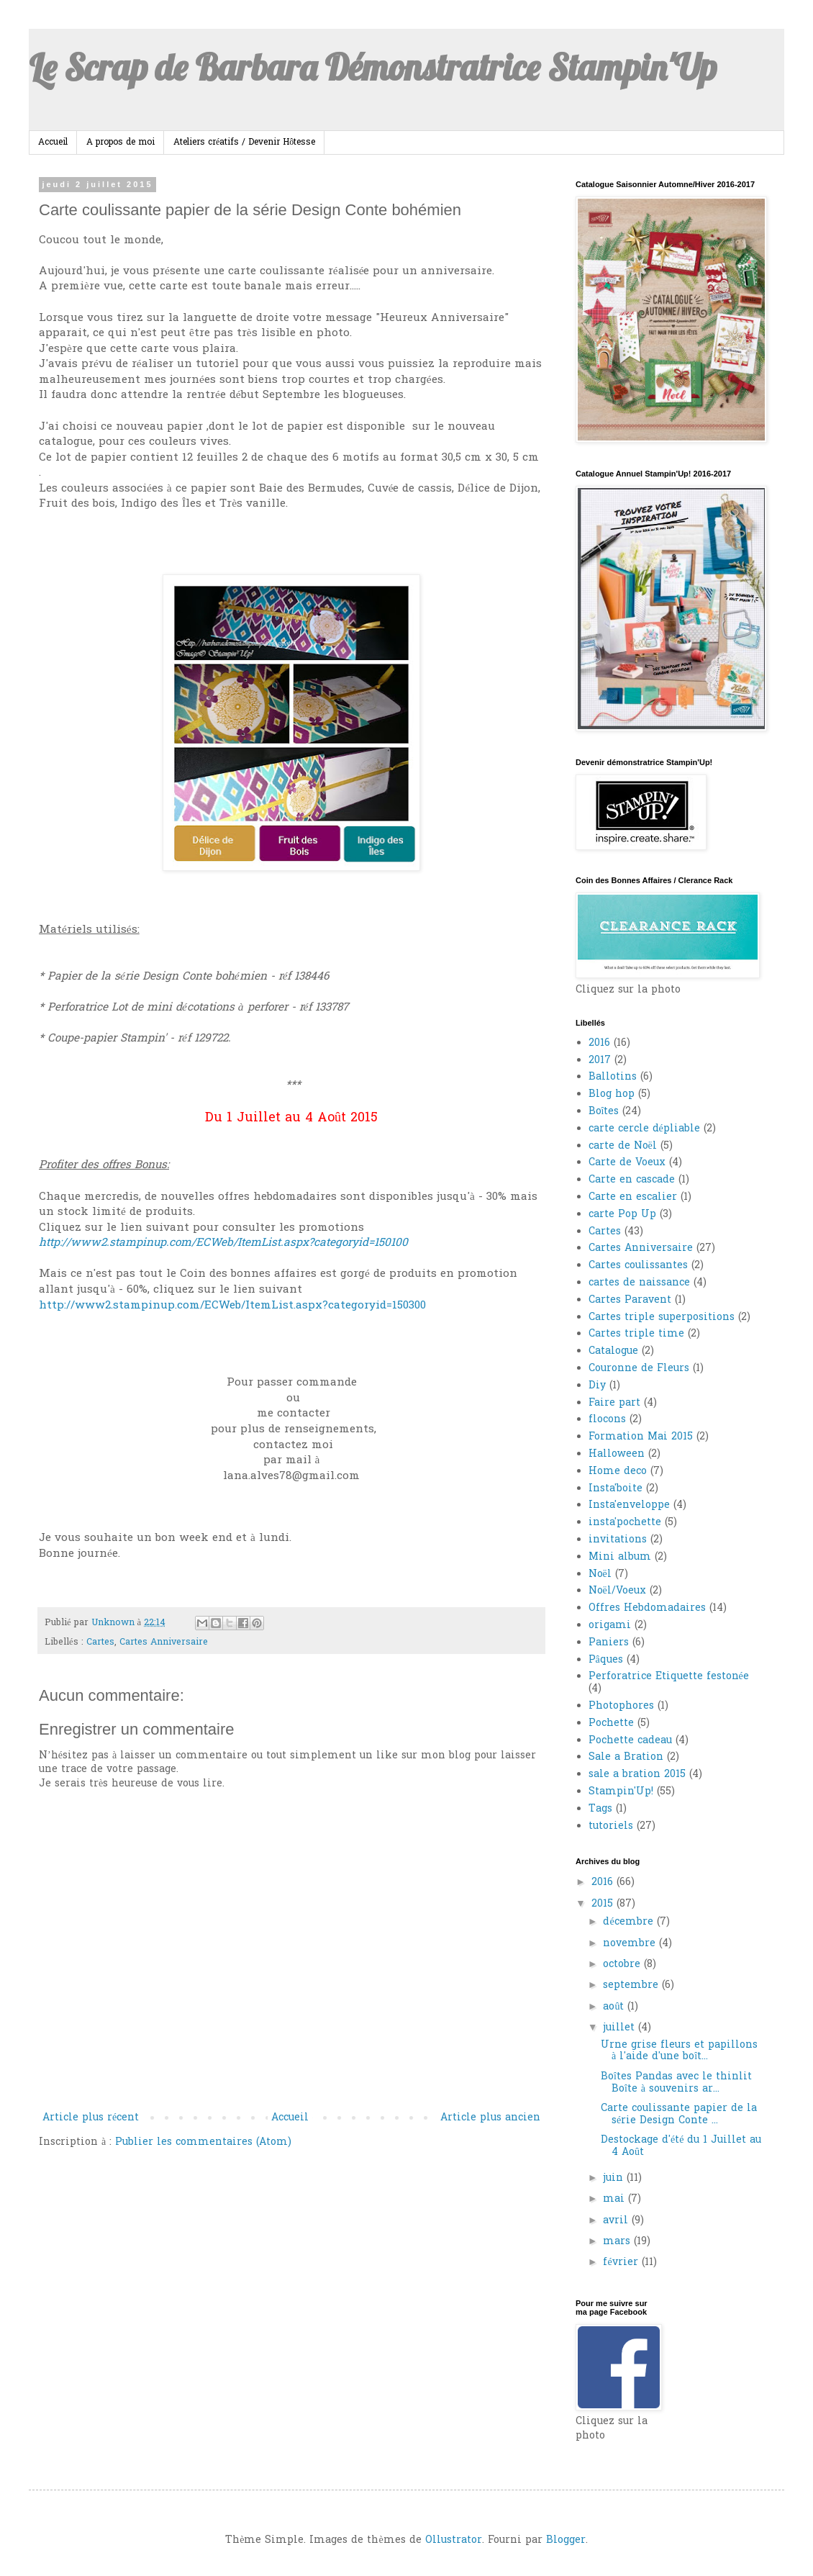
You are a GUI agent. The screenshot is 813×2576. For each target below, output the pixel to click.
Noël (600, 1574)
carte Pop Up (622, 1214)
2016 (599, 1043)
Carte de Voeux (627, 1162)
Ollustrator (453, 2540)
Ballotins (613, 1077)
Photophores (621, 1706)
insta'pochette (625, 1522)
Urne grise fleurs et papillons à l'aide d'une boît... (679, 2051)
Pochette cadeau (630, 1740)
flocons (607, 1419)
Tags (600, 1809)
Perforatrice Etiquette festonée (669, 1676)
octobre (623, 1964)
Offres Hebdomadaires (647, 1608)
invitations (618, 1539)
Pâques (606, 1660)
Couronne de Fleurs (639, 1368)
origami (610, 1625)
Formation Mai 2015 (641, 1437)
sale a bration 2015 (637, 1774)
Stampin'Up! (621, 1791)
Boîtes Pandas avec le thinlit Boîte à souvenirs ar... (676, 2083)
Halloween (617, 1454)
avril (617, 2220)
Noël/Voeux (617, 1591)
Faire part (614, 1403)
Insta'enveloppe (629, 1505)
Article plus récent (90, 2117)
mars (618, 2241)
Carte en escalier (633, 1197)
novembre (631, 1943)
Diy (597, 1385)
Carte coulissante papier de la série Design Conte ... (679, 2114)
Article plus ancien (490, 2117)
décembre (629, 1922)
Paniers (609, 1642)
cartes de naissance (639, 1283)
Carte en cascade (632, 1180)
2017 (600, 1060)
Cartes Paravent (630, 1300)
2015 (604, 1904)
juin (615, 2178)
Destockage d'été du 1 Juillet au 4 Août (681, 2146)
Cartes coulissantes (638, 1265)
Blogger (566, 2540)
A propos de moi (120, 142)
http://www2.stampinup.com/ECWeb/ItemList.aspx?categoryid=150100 (223, 1243)
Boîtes (604, 1111)
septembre (632, 1985)
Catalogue (613, 1351)
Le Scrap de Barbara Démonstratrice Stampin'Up (373, 67)
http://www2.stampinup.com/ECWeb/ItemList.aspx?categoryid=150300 (232, 1306)
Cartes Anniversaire (163, 1642)
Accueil (53, 142)
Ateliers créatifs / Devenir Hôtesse (244, 142)
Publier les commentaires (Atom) (203, 2142)
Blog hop (612, 1094)
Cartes (100, 1642)
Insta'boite (615, 1488)
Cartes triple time (636, 1334)
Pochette (611, 1723)
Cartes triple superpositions (662, 1317)
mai (615, 2199)
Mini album (620, 1557)
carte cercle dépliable (644, 1128)
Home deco (618, 1471)
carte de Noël (623, 1146)
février (622, 2262)
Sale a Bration (626, 1757)
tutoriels (611, 1826)
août (615, 2007)
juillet (620, 2027)
